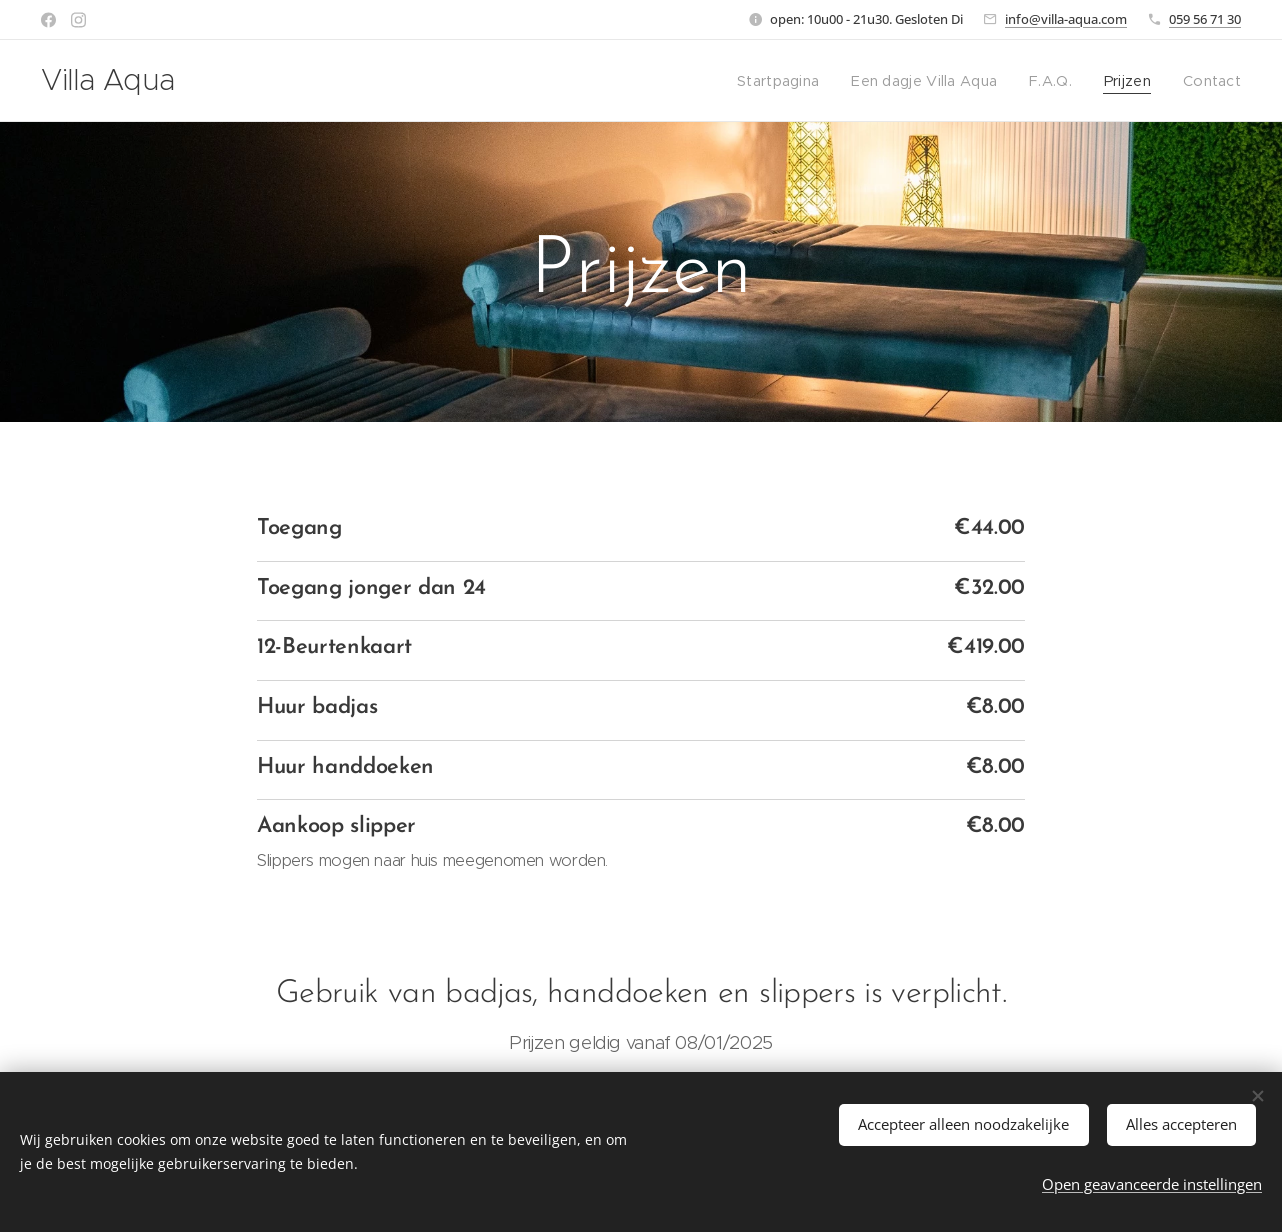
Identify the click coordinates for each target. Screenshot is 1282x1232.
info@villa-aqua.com (1066, 19)
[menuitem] (797, 81)
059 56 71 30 (1205, 19)
